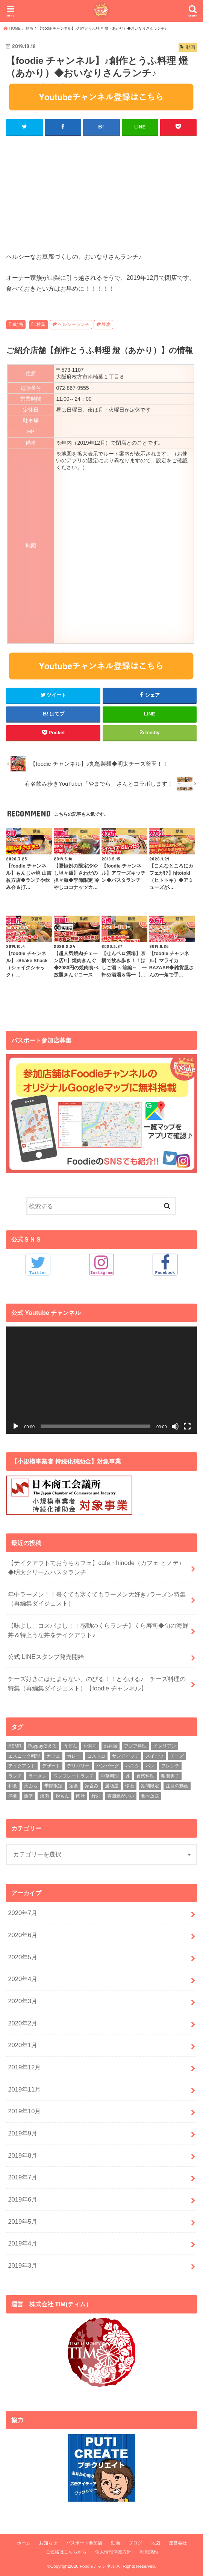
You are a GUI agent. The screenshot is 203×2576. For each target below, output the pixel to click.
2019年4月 (22, 2242)
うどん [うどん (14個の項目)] (70, 1745)
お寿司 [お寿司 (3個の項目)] (90, 1745)
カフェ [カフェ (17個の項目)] (53, 1755)
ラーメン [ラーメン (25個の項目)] (38, 1775)
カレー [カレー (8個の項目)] (73, 1755)
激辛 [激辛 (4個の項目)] (28, 1795)
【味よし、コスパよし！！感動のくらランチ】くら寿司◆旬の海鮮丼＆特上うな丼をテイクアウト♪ (98, 1630)
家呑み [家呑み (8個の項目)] (91, 1785)
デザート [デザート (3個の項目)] (51, 1765)
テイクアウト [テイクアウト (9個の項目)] (21, 1765)
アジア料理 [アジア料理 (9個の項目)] (135, 1745)
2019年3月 (22, 2265)
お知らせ (48, 2542)
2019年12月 (24, 2066)
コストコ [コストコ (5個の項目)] (96, 1755)
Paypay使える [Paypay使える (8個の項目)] (42, 1745)
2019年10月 (24, 2110)
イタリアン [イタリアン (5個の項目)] (164, 1745)
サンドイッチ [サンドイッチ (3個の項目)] (125, 1755)
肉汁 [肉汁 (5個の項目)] (80, 1795)
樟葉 (40, 324)
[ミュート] (175, 1425)
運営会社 (178, 2542)
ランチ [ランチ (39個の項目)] (15, 1775)
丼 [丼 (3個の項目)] (128, 1775)
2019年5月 (22, 2220)
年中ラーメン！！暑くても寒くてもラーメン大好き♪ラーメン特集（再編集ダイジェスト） (96, 1598)
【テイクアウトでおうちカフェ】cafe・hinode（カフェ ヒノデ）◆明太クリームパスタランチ (96, 1567)
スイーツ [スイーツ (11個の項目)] (154, 1755)
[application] (101, 1379)
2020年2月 (22, 2022)
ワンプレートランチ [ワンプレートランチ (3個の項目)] (73, 1775)
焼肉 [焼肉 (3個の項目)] (44, 1795)
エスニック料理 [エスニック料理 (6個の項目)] (24, 1755)
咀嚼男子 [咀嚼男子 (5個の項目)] (170, 1775)
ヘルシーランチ (73, 324)
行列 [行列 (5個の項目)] (95, 1795)
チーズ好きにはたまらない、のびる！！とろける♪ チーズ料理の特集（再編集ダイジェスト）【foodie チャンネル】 (96, 1683)
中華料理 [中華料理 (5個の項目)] (110, 1775)
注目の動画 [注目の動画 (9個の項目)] (177, 1785)
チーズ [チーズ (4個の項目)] (177, 1755)
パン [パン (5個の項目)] (150, 1765)
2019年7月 (22, 2176)
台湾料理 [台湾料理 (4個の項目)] (145, 1775)
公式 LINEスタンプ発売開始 (45, 1656)
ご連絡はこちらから (66, 2551)
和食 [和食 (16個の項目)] (12, 1785)
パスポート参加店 (84, 2542)
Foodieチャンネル (97, 2566)
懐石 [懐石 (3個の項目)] (129, 1785)
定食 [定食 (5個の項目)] (73, 1785)
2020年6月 (22, 1934)
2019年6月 (22, 2199)
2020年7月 (22, 1912)
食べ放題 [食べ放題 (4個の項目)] (150, 1795)
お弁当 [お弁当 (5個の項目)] (110, 1745)
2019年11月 (24, 2089)
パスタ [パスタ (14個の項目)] (132, 1765)
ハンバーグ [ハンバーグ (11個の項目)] (107, 1765)
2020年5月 (22, 1956)
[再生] (16, 1425)
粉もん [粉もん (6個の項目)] (62, 1795)
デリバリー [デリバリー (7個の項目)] (78, 1765)
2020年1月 (22, 2044)
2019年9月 (22, 2132)
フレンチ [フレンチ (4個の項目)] (170, 1765)
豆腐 (106, 324)
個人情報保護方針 (113, 2551)
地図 (155, 2542)
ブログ (135, 2542)
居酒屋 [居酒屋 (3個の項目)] (111, 1785)
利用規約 (149, 2551)
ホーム (23, 2542)
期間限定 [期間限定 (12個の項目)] (150, 1785)
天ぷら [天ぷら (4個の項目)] (31, 1785)
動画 (18, 324)
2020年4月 (22, 1978)
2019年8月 (22, 2154)
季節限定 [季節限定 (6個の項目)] (53, 1785)
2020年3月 (22, 2000)
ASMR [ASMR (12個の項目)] (14, 1745)
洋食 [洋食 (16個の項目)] (12, 1795)
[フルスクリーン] (187, 1425)
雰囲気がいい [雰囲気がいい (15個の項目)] (120, 1795)
